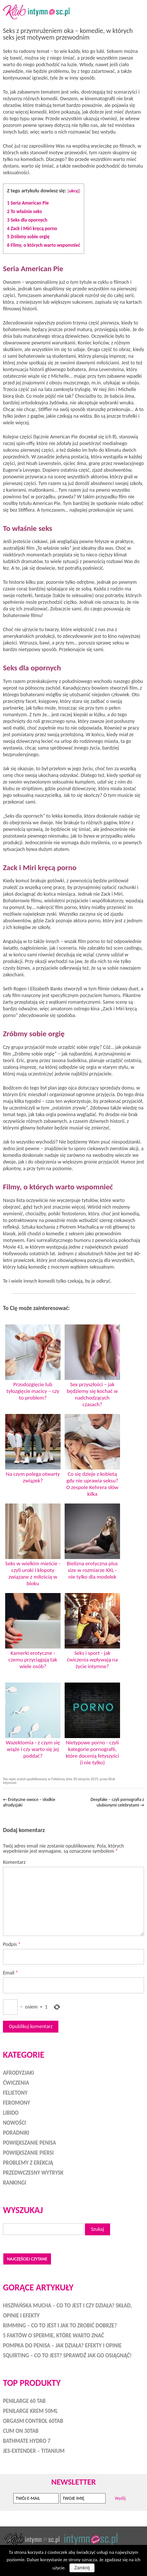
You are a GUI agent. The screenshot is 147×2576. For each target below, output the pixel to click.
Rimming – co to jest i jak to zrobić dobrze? (60, 2325)
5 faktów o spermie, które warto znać (53, 2335)
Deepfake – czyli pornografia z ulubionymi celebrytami (117, 1802)
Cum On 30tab (21, 2431)
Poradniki (16, 2132)
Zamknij (82, 2567)
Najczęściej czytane (27, 2259)
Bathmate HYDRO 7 (26, 2441)
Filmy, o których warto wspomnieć (43, 245)
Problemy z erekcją (28, 2162)
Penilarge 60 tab (24, 2401)
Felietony (58, 1779)
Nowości (14, 2122)
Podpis (12, 1944)
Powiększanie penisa (29, 2142)
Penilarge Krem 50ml (30, 2411)
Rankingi (14, 2182)
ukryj (74, 190)
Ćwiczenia (16, 2083)
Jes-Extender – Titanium (34, 2451)
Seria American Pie (28, 203)
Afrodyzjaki (18, 2073)
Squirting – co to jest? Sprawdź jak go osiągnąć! (67, 2355)
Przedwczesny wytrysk (33, 2172)
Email (10, 1973)
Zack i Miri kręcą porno (32, 228)
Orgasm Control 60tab (33, 2421)
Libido (10, 2112)
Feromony (16, 2102)
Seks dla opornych (27, 220)
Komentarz (14, 1862)
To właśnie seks (24, 211)
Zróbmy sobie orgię (28, 236)
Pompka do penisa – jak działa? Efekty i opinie (62, 2345)
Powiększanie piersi (28, 2152)
